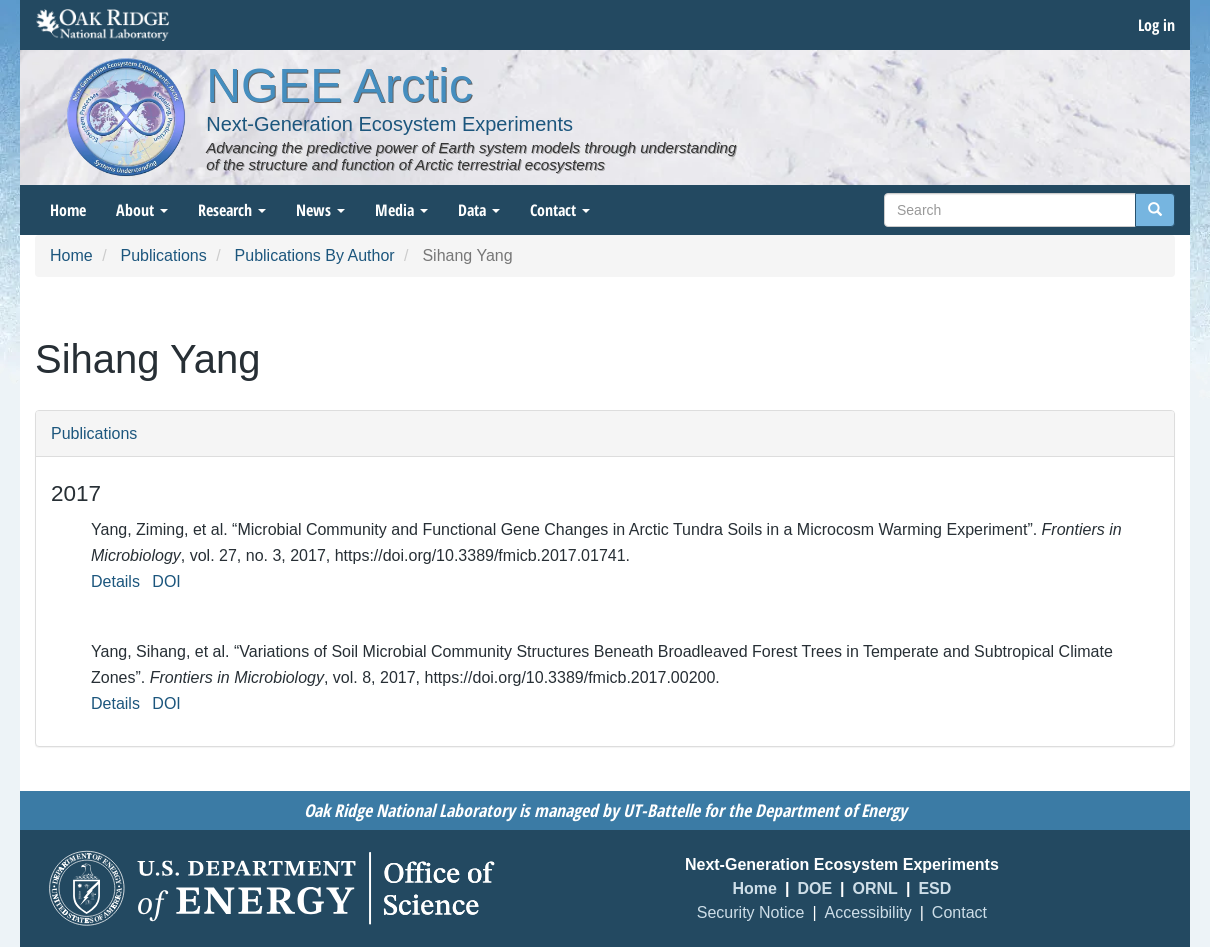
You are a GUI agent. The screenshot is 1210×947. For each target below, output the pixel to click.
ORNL (875, 888)
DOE (814, 888)
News (320, 210)
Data (479, 210)
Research (232, 210)
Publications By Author (315, 255)
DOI (166, 581)
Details (115, 581)
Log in (1156, 25)
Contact (560, 210)
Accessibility (868, 912)
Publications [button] (94, 433)
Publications (163, 255)
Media (401, 210)
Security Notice (751, 912)
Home (68, 210)
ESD (934, 888)
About (142, 210)
